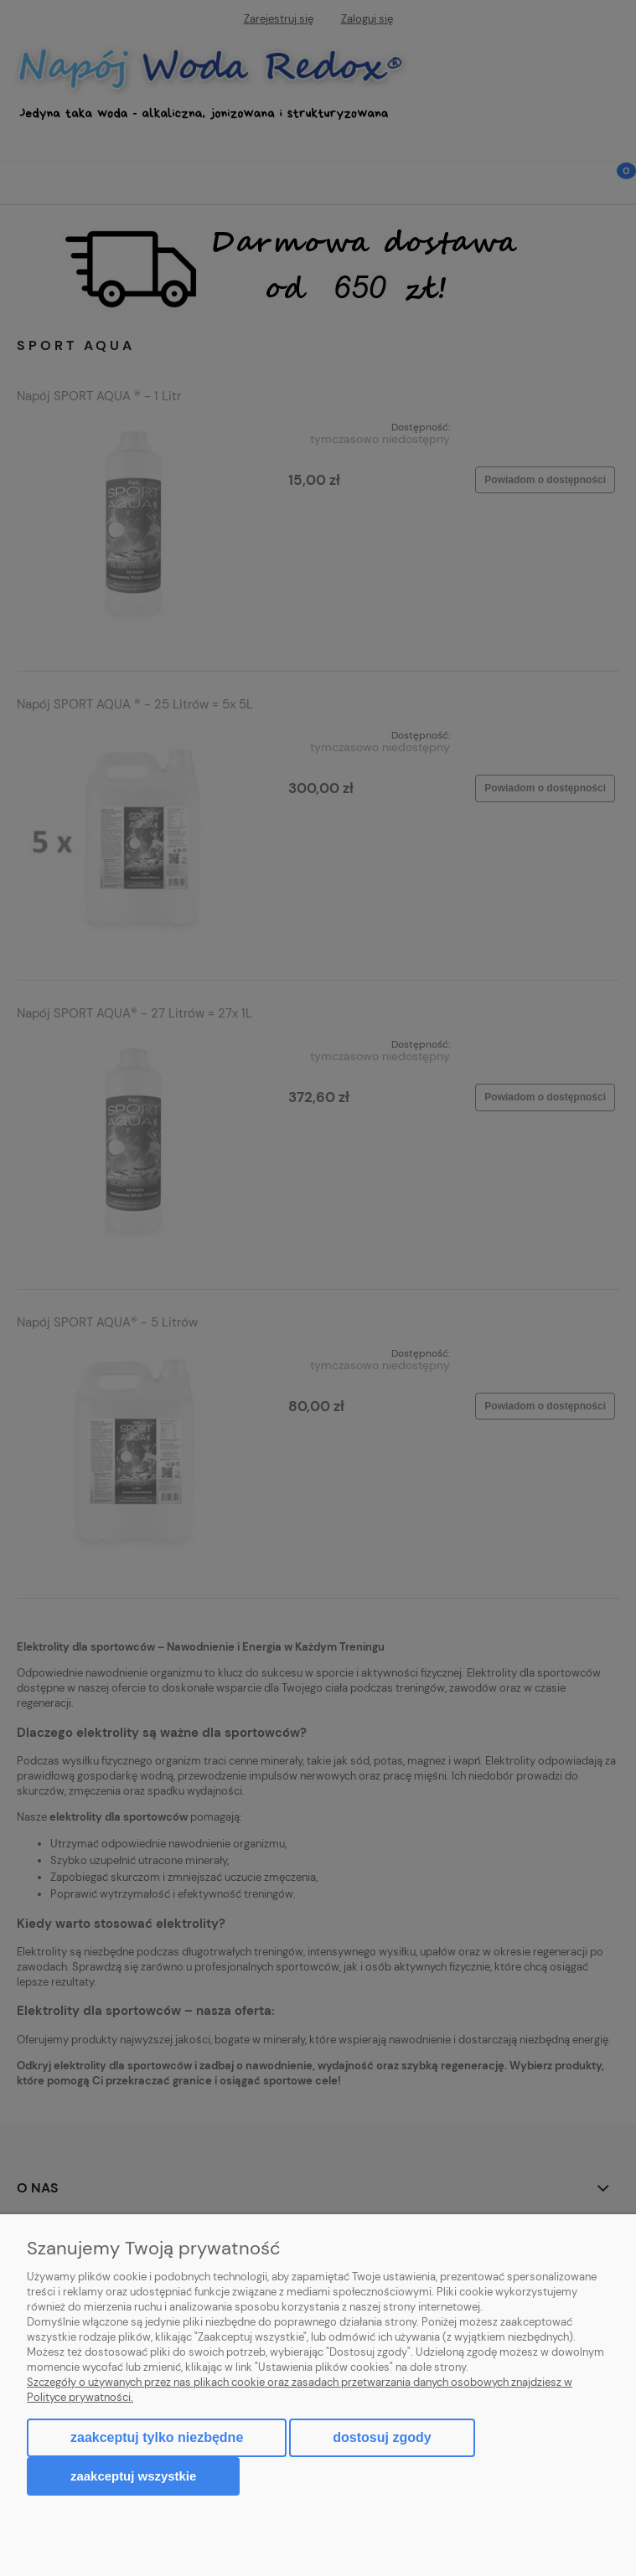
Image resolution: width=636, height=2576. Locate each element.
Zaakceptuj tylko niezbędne (156, 2437)
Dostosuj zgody (382, 2437)
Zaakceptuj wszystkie (133, 2476)
